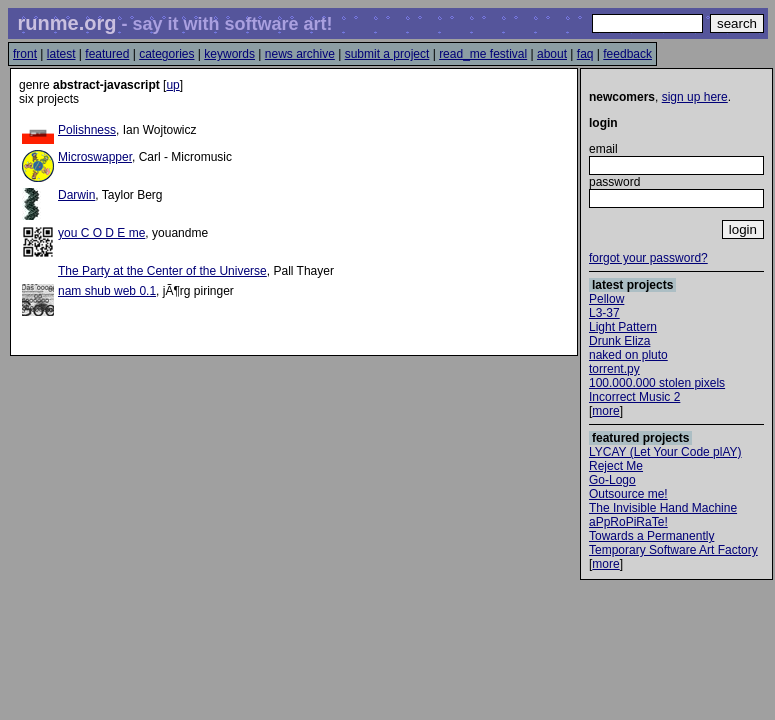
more (605, 411)
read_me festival (483, 54)
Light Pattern (623, 327)
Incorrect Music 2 (634, 397)
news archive (300, 54)
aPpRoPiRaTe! (628, 522)
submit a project (387, 54)
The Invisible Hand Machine (663, 508)
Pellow (606, 299)
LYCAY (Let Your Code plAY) (665, 452)
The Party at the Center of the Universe (162, 271)
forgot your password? (648, 258)
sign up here (695, 97)
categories (166, 54)
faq (585, 54)
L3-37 (604, 313)
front (25, 54)
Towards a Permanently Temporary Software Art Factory (673, 543)
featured (107, 54)
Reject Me (616, 466)
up (172, 85)
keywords (229, 54)
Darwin (76, 195)
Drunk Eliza (619, 341)
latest (61, 54)
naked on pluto (628, 355)
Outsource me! (628, 494)
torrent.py (614, 369)
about (552, 54)
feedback (627, 54)
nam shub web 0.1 (107, 291)
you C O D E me (101, 233)
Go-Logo (612, 480)
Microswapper (95, 157)
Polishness (87, 130)
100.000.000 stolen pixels (657, 383)
